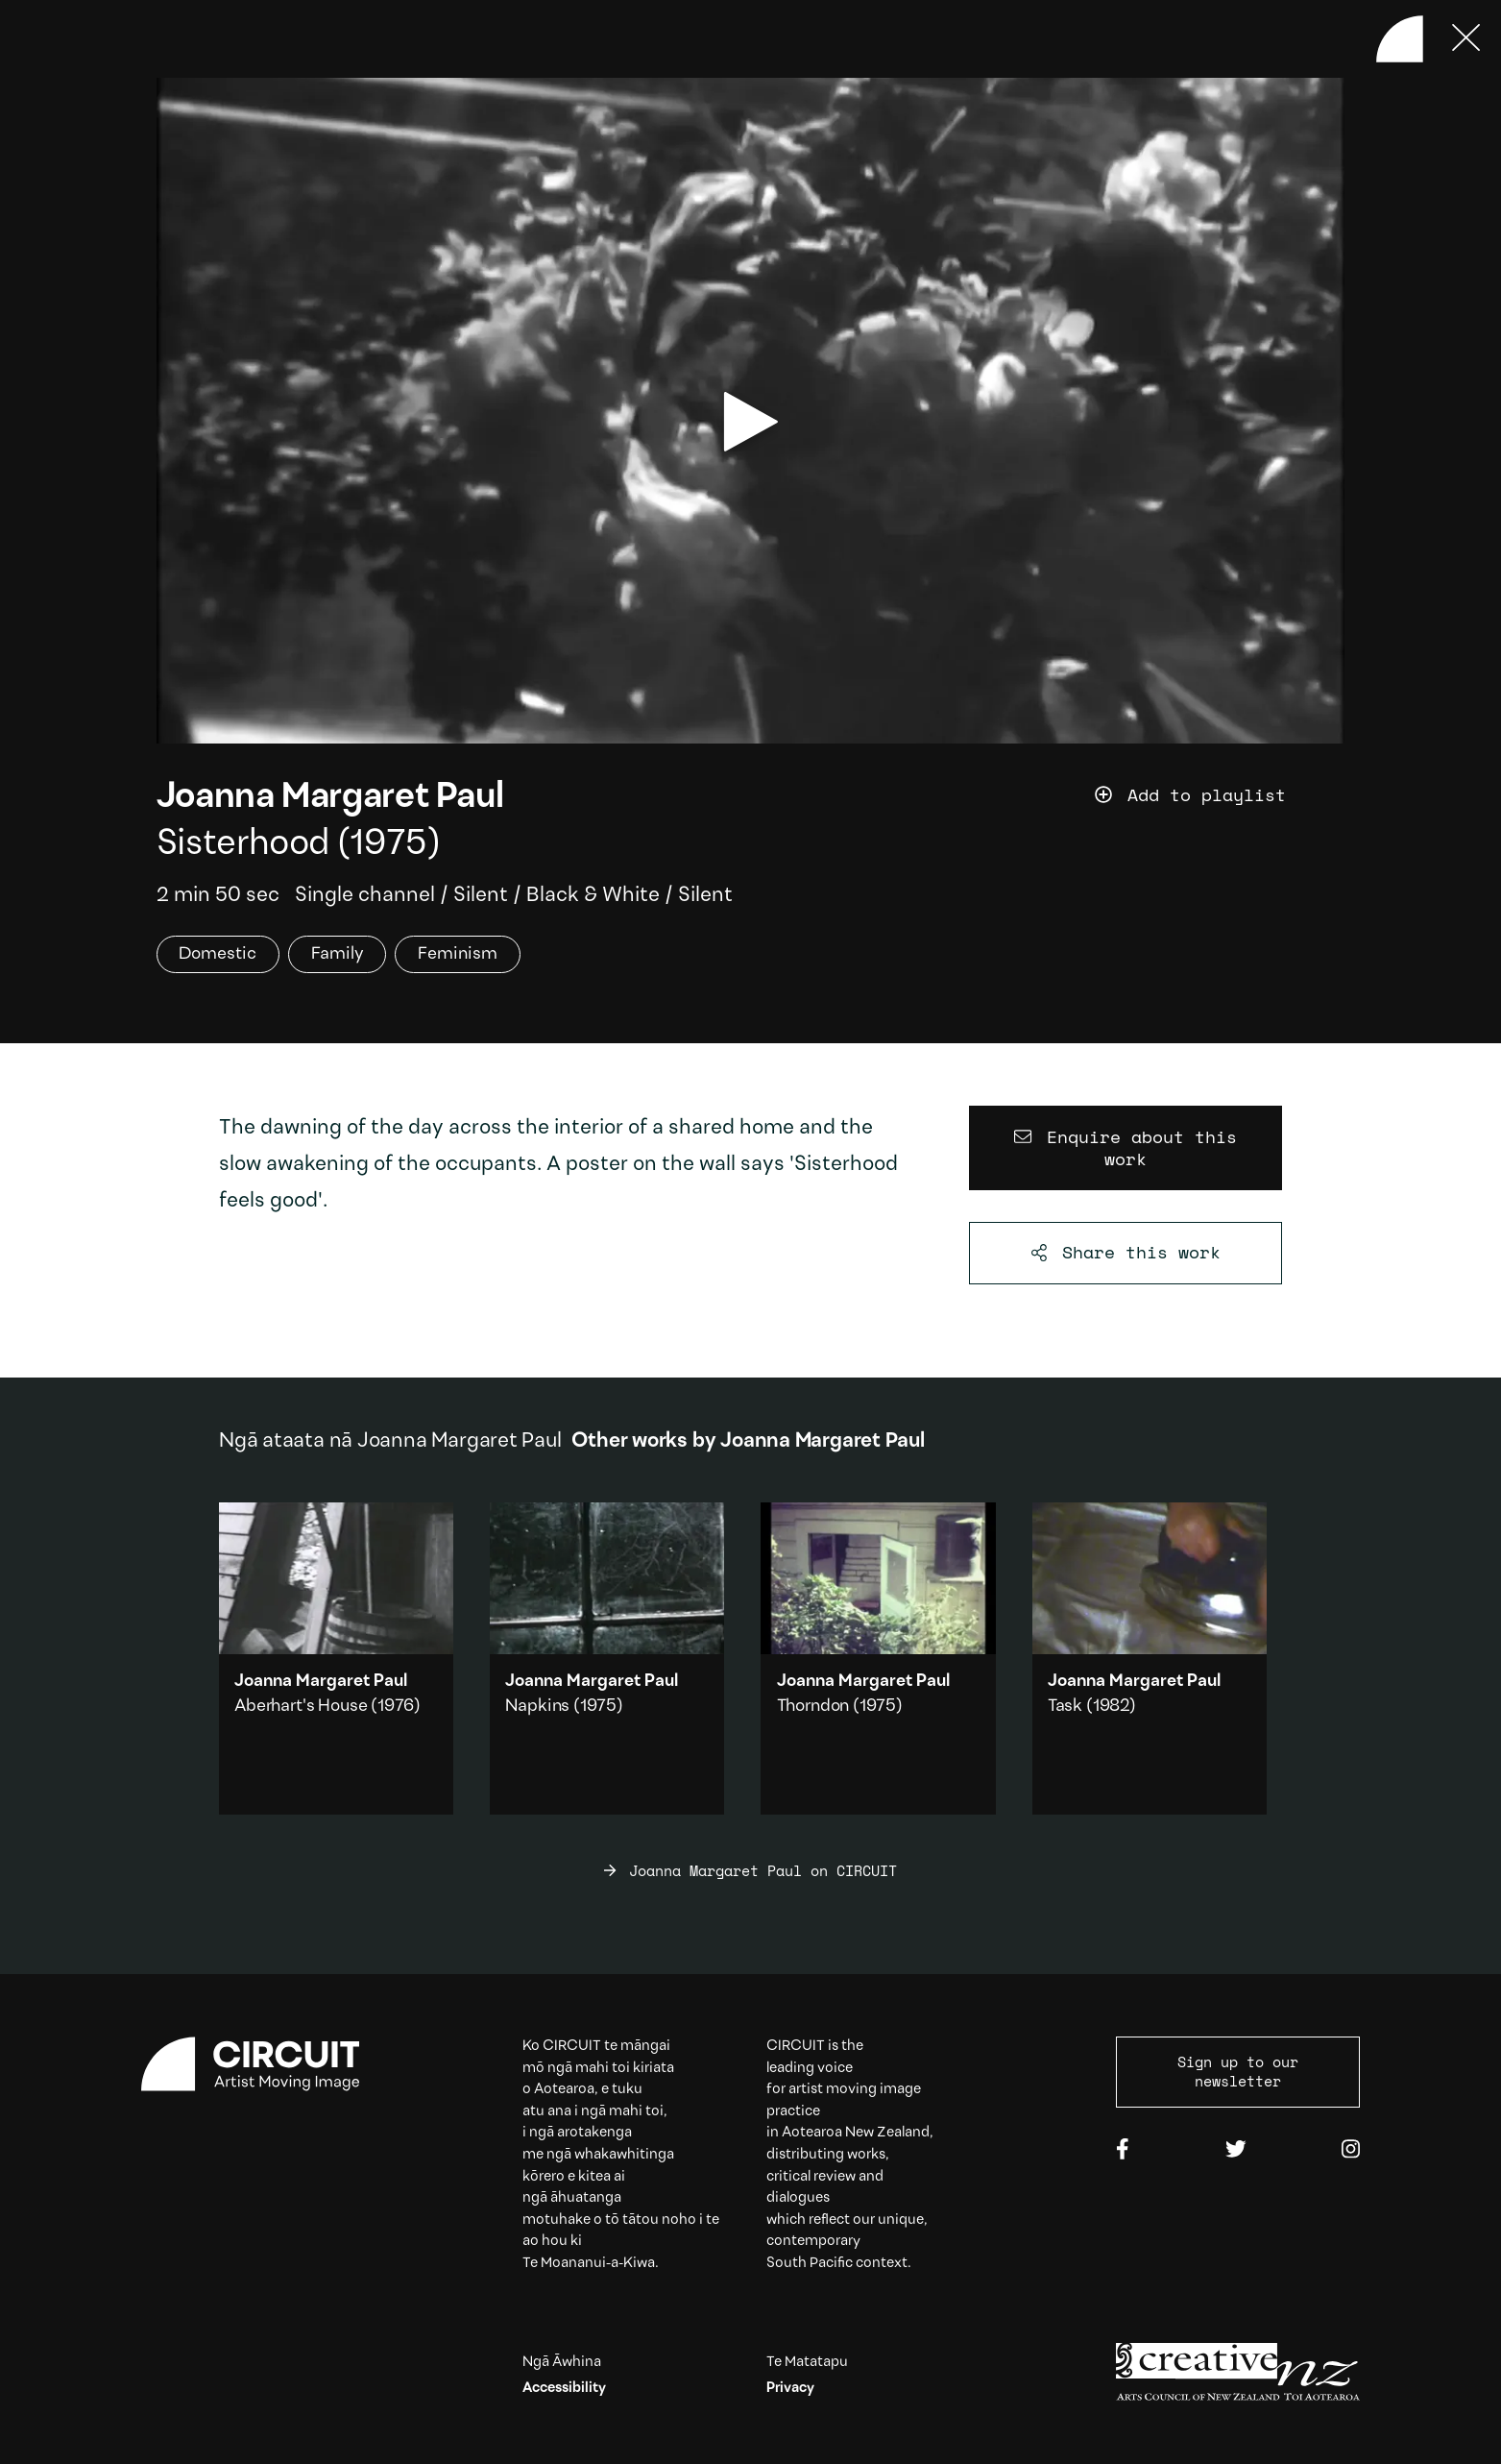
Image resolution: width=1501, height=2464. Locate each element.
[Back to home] (1399, 38)
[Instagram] (1351, 2150)
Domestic (217, 954)
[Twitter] (1236, 2150)
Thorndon (813, 1706)
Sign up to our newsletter (1237, 2071)
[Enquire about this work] (1125, 1148)
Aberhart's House (300, 1706)
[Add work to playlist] (1220, 796)
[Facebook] (1122, 2150)
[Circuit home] (263, 2064)
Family (337, 954)
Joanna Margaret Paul (330, 798)
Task (1065, 1706)
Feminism (457, 954)
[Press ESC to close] (1466, 38)
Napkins (537, 1706)
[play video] (751, 421)
